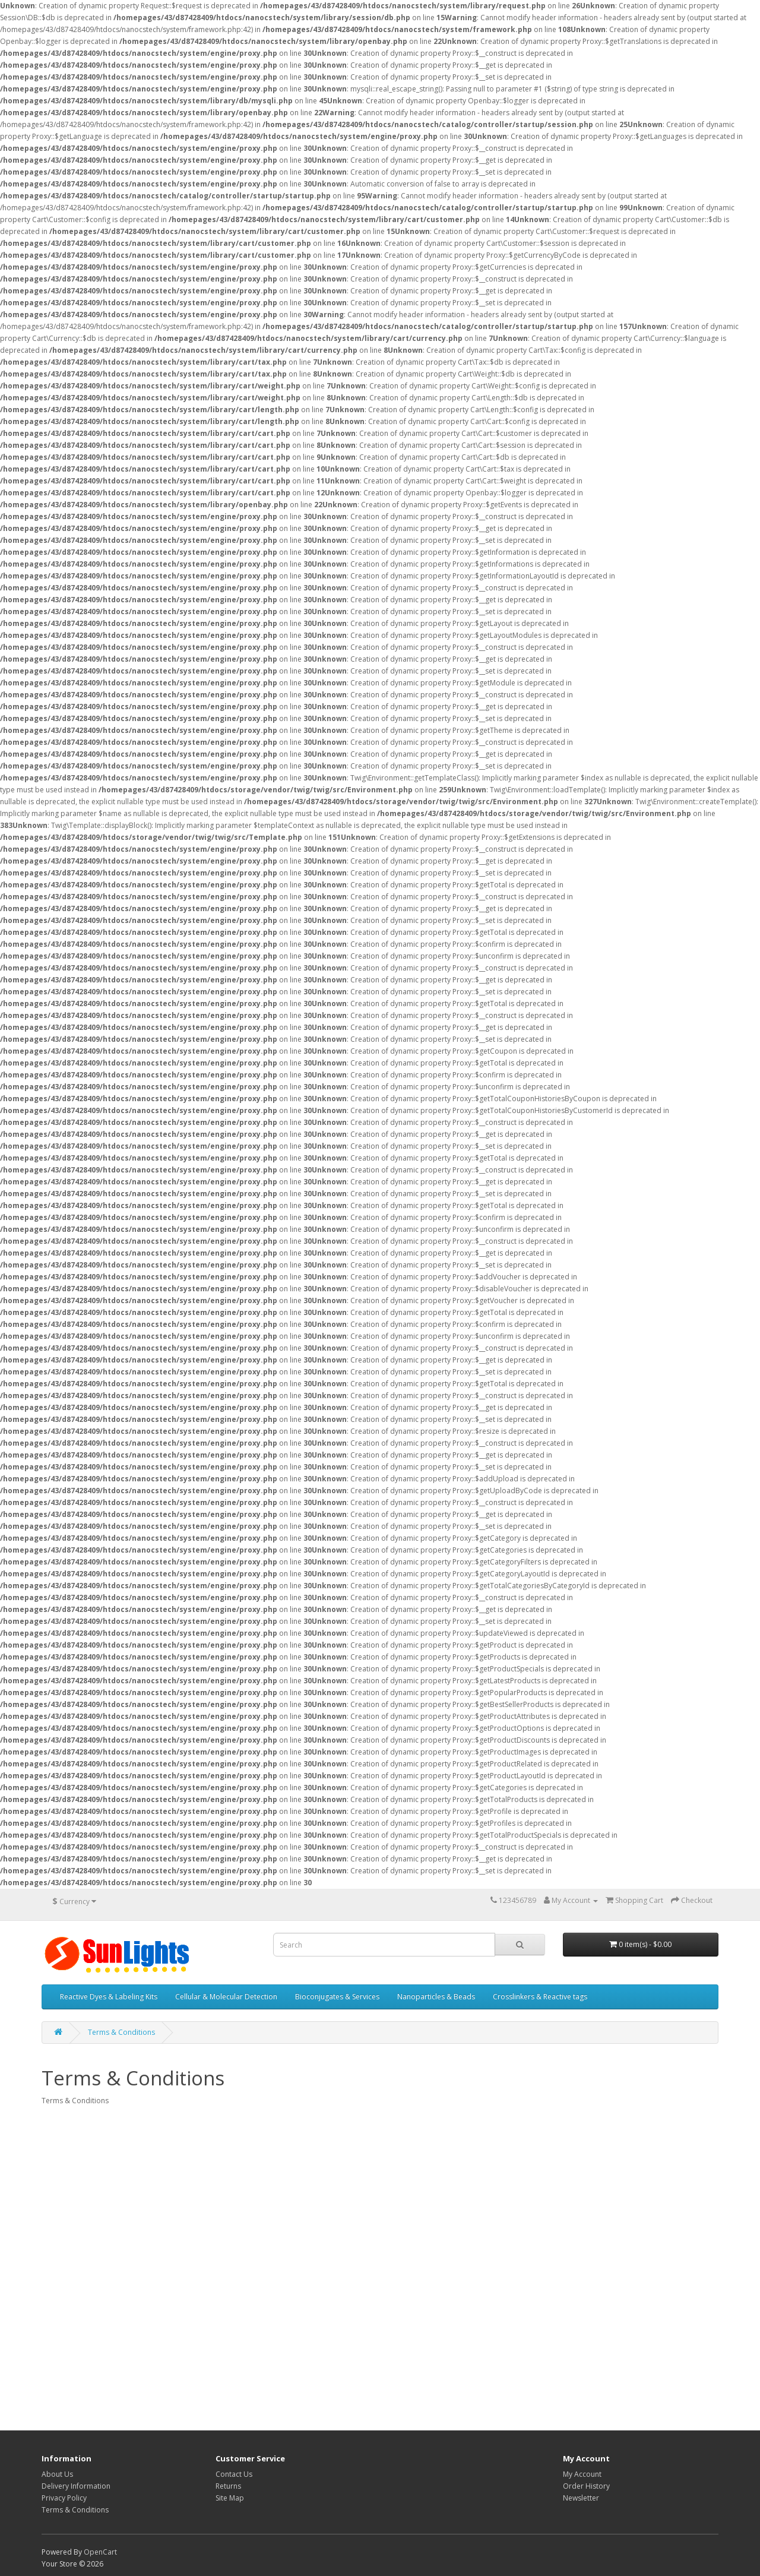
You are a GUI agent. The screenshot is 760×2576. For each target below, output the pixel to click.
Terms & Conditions (121, 2032)
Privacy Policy (64, 2498)
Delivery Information (76, 2486)
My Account (582, 2474)
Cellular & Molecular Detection (226, 1997)
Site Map (230, 2498)
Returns (228, 2486)
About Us (57, 2474)
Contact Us (234, 2474)
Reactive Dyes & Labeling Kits (108, 1997)
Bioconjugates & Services (337, 1997)
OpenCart (100, 2552)
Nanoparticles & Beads (436, 1997)
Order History (586, 2486)
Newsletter (581, 2498)
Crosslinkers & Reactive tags (540, 1997)
